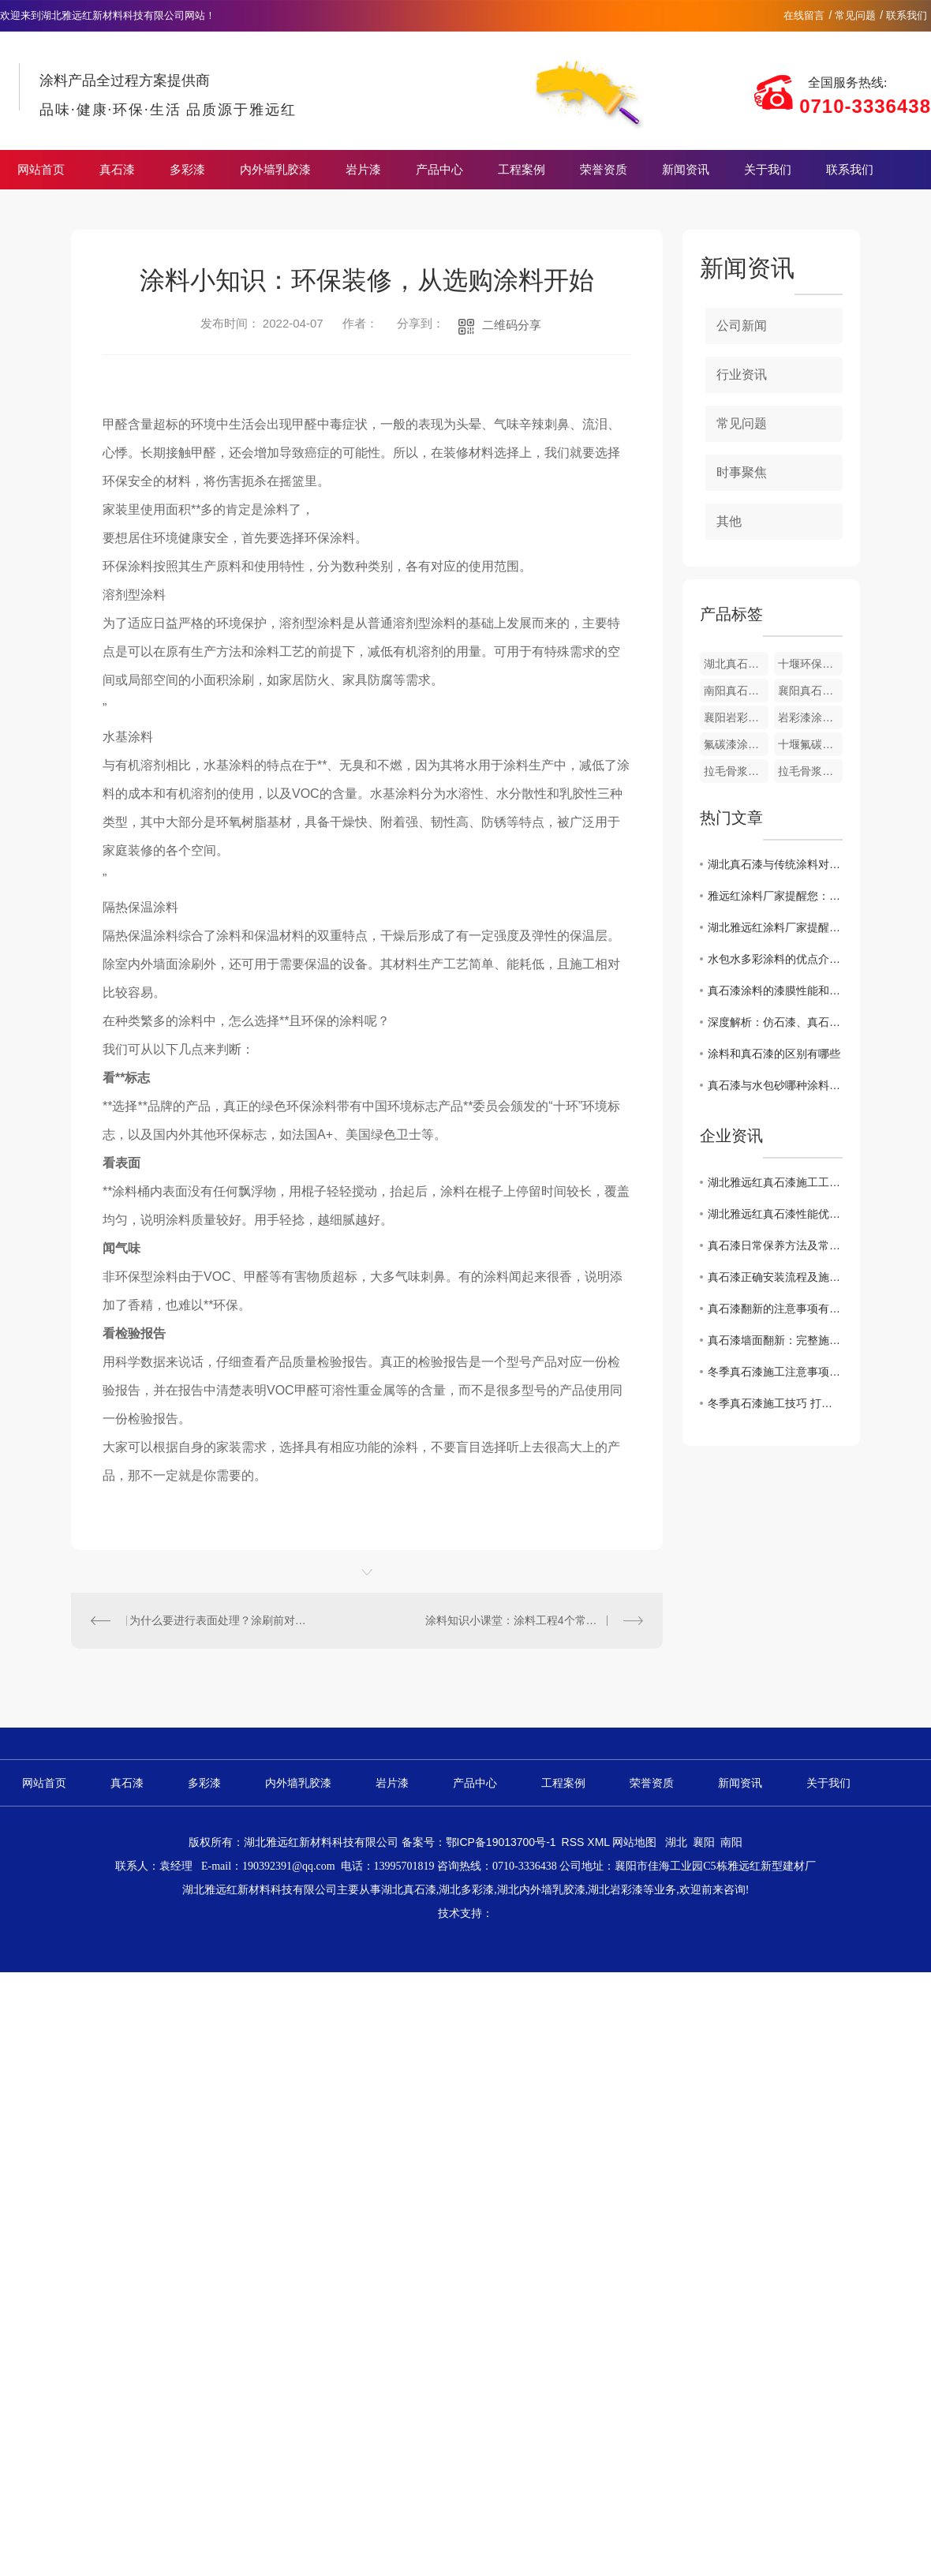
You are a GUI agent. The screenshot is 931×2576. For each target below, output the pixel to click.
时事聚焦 (741, 472)
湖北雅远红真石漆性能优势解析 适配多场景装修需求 (775, 1214)
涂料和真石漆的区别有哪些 (774, 1053)
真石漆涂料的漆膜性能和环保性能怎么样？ (775, 990)
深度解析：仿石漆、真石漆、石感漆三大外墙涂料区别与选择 (775, 1022)
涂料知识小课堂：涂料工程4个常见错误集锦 (533, 1620)
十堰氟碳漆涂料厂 (810, 744)
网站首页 (41, 169)
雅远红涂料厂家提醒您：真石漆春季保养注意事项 (775, 895)
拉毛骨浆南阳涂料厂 (810, 771)
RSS (575, 1842)
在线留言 (803, 15)
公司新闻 (741, 325)
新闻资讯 (685, 169)
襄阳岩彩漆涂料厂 (736, 717)
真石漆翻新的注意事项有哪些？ (775, 1308)
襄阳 (704, 1842)
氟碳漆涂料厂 (736, 744)
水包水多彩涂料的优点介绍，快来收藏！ (775, 959)
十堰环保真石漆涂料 (810, 663)
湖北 (676, 1842)
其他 (729, 521)
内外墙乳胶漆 (275, 169)
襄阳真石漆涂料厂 (810, 690)
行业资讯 (741, 374)
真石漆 (117, 169)
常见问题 (855, 15)
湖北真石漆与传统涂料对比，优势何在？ (775, 864)
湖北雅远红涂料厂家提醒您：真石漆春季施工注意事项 (775, 927)
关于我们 (767, 169)
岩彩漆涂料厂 (810, 717)
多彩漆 (187, 169)
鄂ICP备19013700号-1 (501, 1842)
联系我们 (906, 15)
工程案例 (521, 169)
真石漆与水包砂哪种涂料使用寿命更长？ (775, 1085)
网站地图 (634, 1842)
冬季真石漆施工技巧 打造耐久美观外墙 (775, 1403)
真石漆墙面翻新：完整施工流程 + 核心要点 (775, 1340)
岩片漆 (363, 169)
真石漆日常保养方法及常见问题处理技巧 (775, 1245)
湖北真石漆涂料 (736, 663)
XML (599, 1842)
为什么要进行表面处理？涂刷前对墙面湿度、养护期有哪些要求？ (219, 1620)
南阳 (731, 1842)
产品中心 (439, 169)
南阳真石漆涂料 (736, 690)
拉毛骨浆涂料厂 (736, 771)
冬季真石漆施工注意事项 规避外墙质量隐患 (775, 1371)
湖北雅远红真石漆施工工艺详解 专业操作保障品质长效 (775, 1182)
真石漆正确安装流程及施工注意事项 (775, 1277)
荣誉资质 (603, 169)
